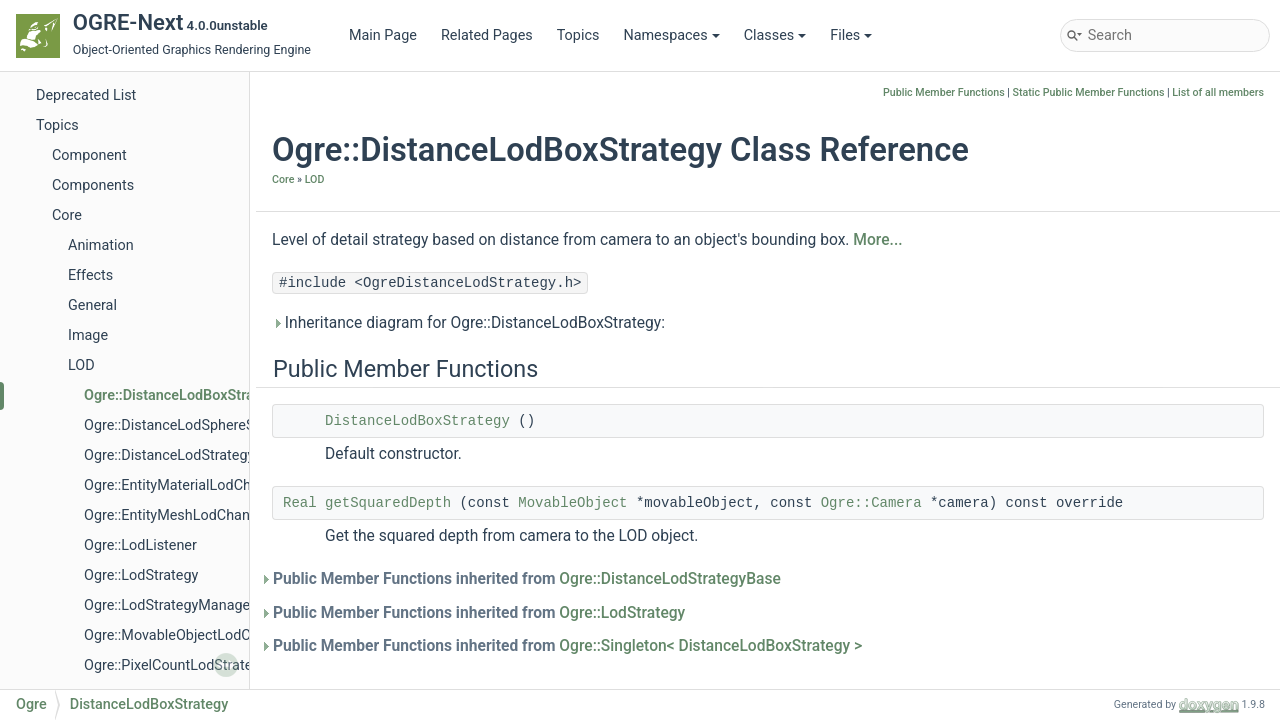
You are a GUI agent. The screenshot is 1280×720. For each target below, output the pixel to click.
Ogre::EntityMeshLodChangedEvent (196, 515)
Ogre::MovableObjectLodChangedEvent (208, 635)
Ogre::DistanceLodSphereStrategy (191, 425)
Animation (101, 245)
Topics (578, 35)
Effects (90, 275)
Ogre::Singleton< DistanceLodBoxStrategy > (710, 646)
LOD (81, 365)
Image (88, 335)
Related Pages (487, 35)
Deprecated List (86, 95)
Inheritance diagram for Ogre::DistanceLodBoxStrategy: (468, 323)
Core (67, 215)
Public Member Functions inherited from (526, 579)
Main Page (383, 35)
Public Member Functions (944, 92)
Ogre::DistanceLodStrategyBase (185, 455)
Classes (775, 35)
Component (89, 155)
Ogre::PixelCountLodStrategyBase (191, 665)
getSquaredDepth (388, 503)
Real (300, 503)
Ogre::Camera (871, 503)
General (92, 305)
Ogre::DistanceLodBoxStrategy (183, 395)
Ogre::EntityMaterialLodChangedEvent (205, 485)
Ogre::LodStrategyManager (169, 605)
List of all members (1218, 92)
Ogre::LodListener (140, 545)
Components (93, 185)
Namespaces (671, 35)
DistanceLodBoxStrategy (417, 421)
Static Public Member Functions (1089, 92)
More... (877, 240)
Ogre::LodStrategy (141, 575)
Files (851, 35)
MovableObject (572, 503)
